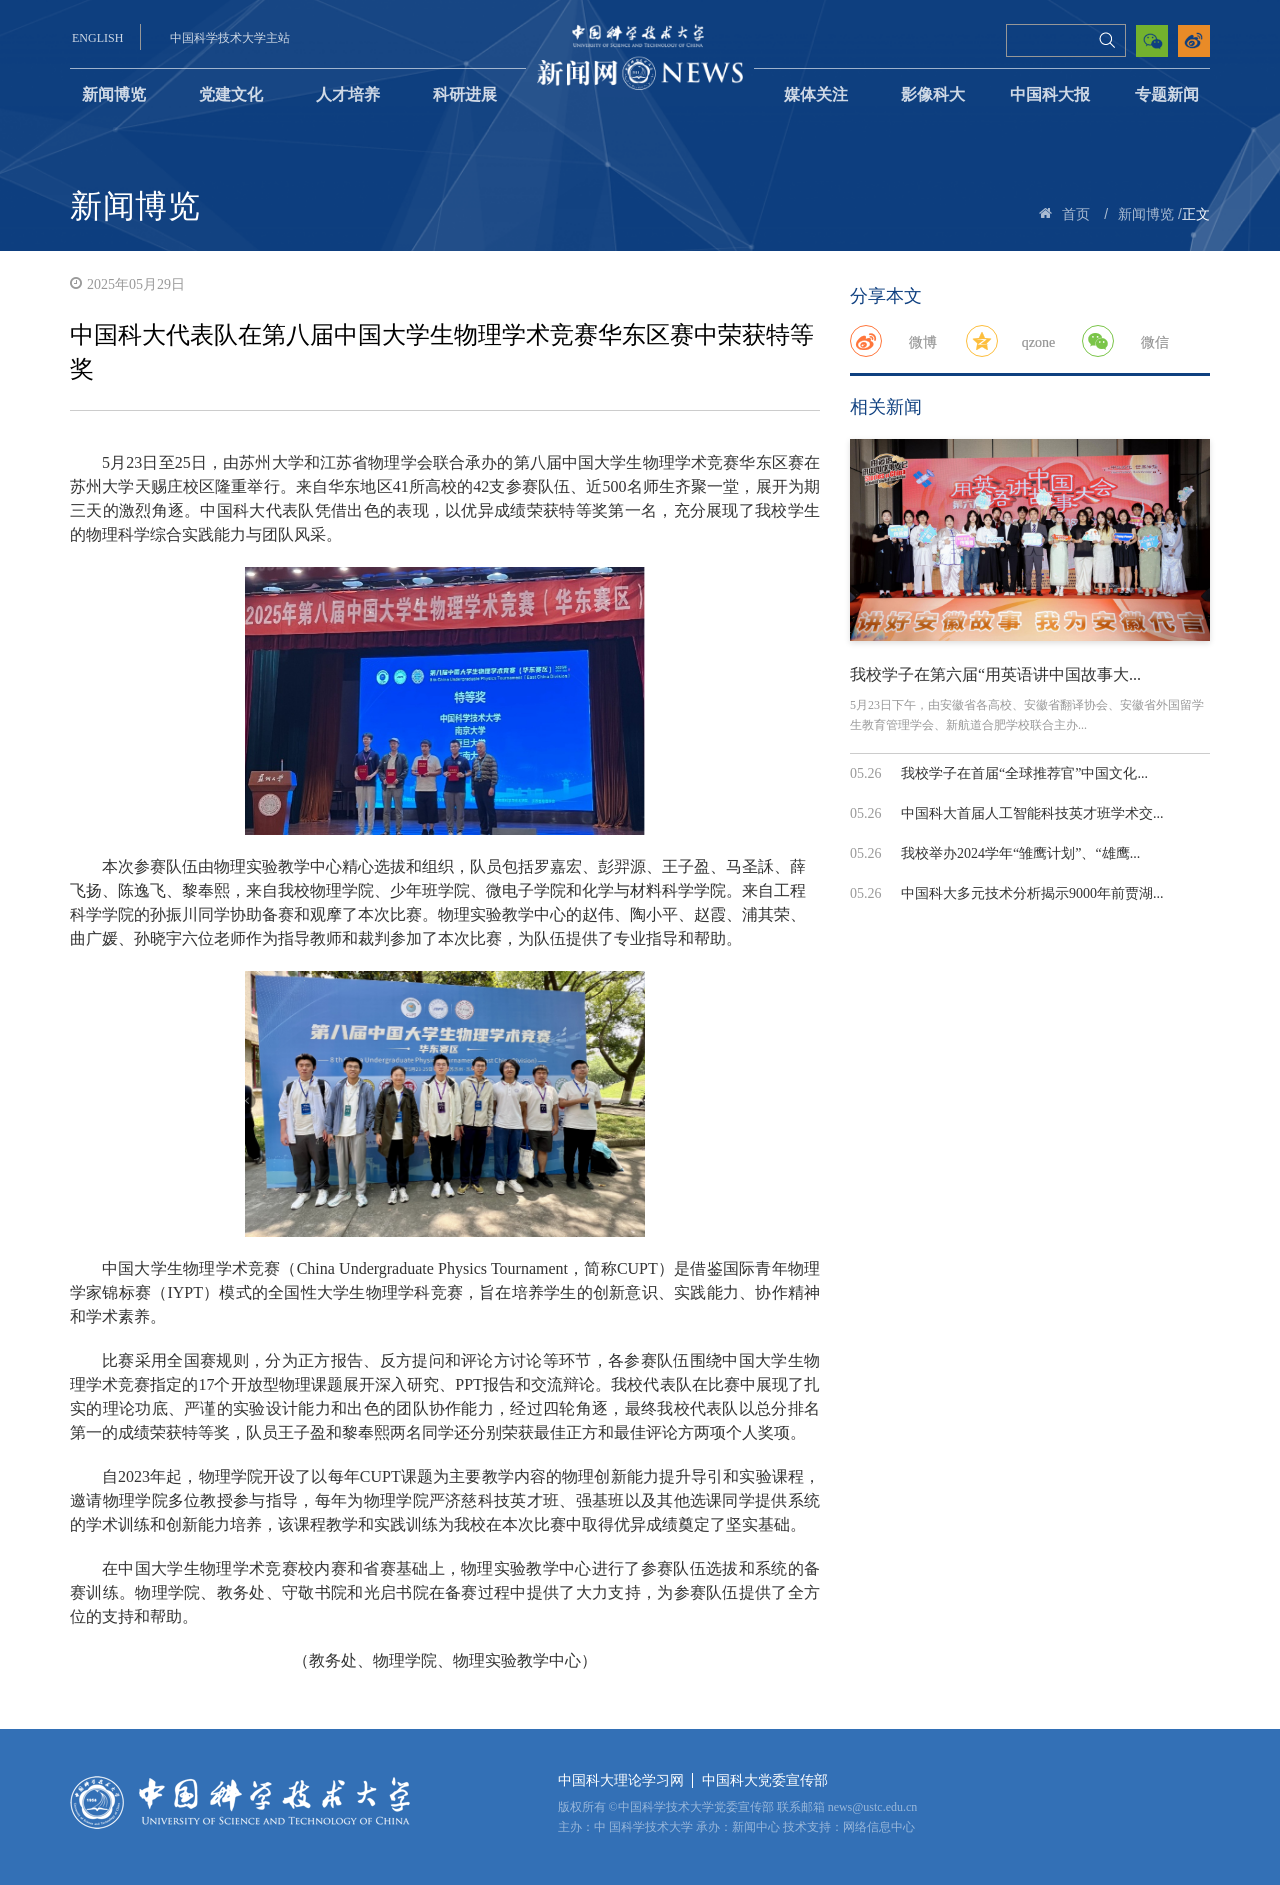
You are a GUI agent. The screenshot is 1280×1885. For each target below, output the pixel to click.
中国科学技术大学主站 (230, 38)
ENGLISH (97, 38)
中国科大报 (1050, 94)
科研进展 (465, 94)
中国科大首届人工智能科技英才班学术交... (1032, 813)
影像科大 (933, 94)
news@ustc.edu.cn (873, 1807)
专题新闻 (1167, 94)
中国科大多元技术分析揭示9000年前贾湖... (1032, 893)
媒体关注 (816, 94)
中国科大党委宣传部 (765, 1780)
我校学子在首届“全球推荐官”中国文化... (1024, 773)
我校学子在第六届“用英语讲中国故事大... (995, 674)
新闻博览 (114, 94)
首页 (1076, 214)
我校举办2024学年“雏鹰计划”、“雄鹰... (1020, 853)
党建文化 (231, 94)
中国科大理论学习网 (621, 1780)
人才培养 (348, 94)
